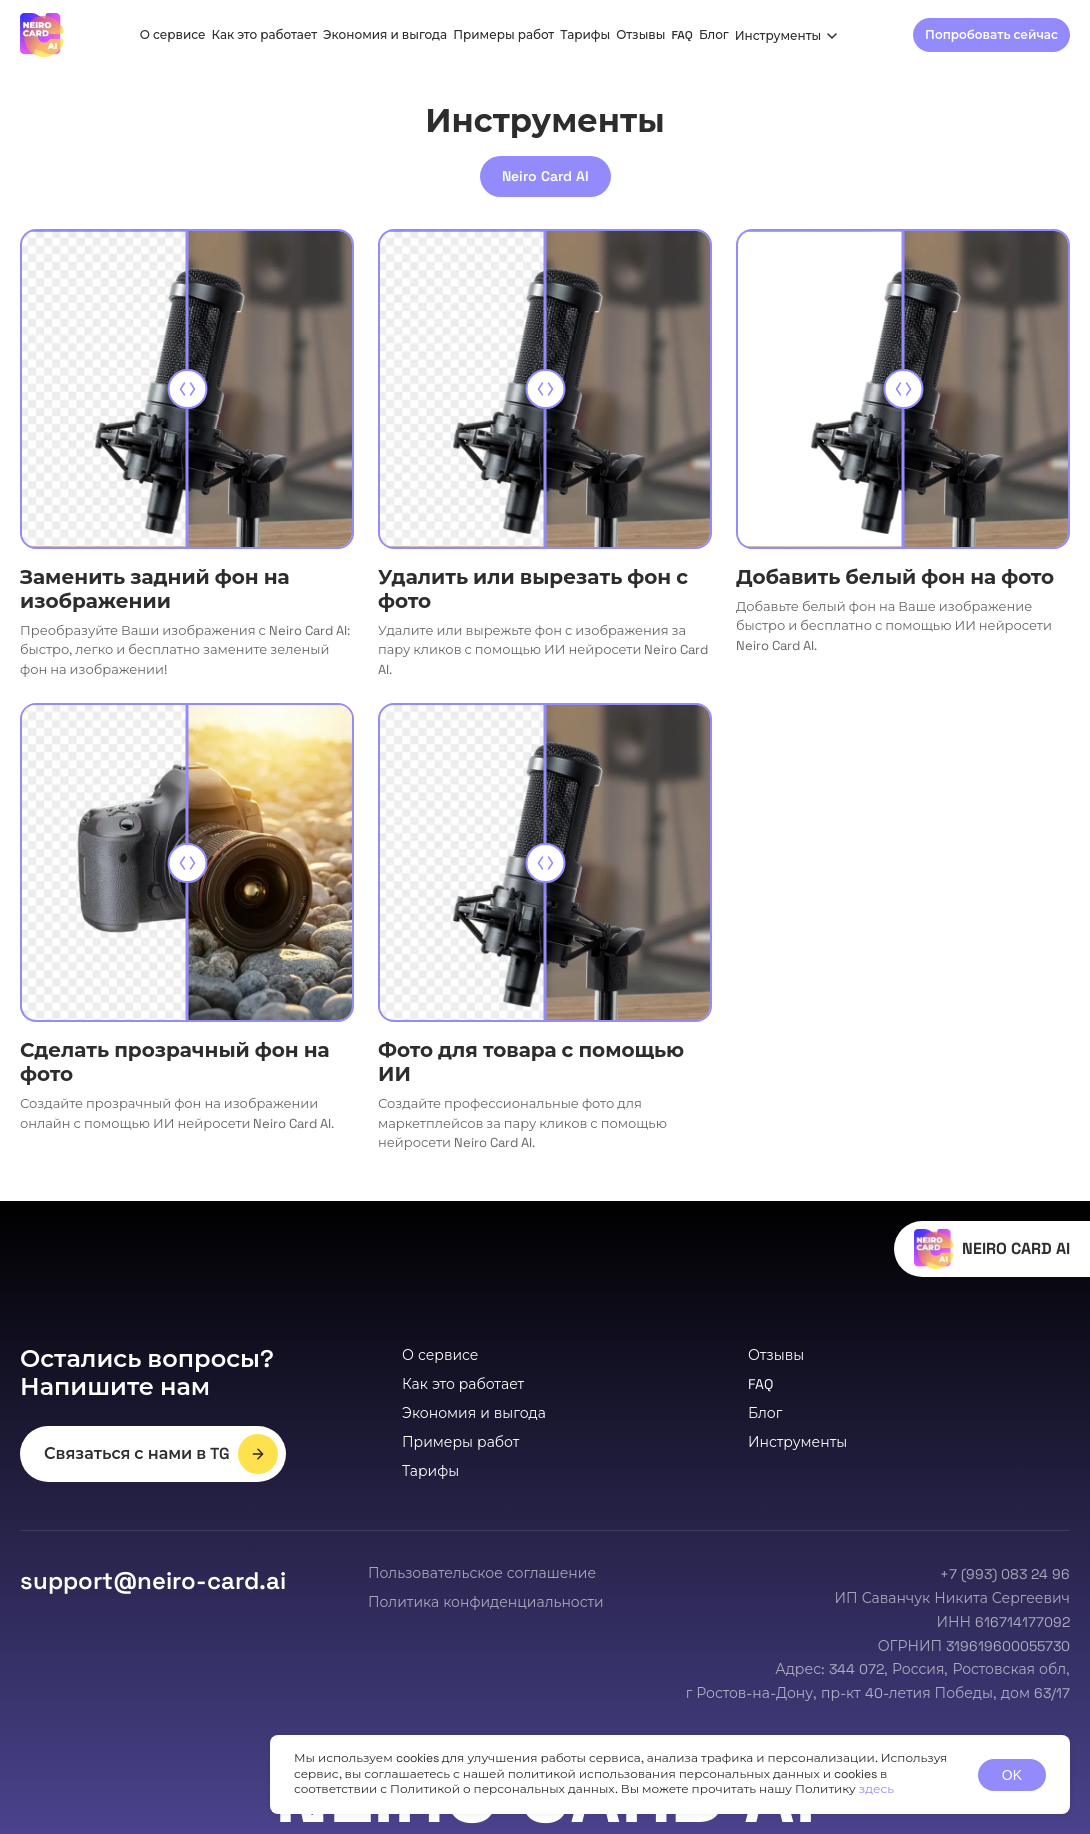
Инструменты (786, 36)
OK (1012, 1775)
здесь (876, 1789)
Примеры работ (503, 35)
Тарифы (585, 35)
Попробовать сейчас (991, 35)
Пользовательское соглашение (482, 1573)
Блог (714, 35)
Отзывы (640, 35)
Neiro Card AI (545, 176)
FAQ (681, 35)
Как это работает (265, 35)
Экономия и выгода (385, 35)
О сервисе (173, 35)
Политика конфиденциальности (486, 1602)
